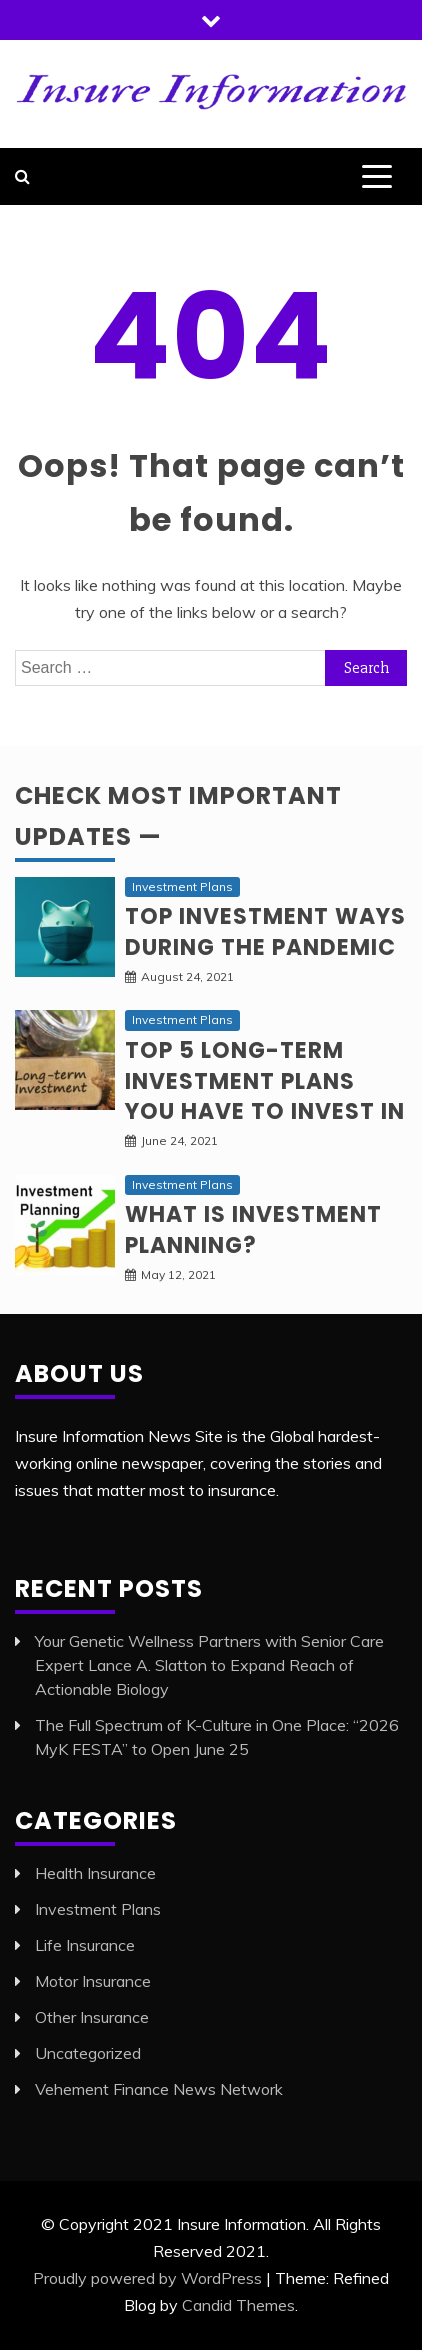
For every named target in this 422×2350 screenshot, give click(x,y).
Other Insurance (92, 2017)
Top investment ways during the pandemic (265, 932)
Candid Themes (238, 2305)
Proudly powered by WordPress (147, 2278)
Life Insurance (85, 1945)
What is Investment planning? (253, 1230)
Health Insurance (95, 1873)
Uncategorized (88, 2053)
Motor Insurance (93, 1981)
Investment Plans (182, 886)
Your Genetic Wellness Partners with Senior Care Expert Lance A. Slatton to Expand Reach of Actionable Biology (209, 1665)
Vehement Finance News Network (159, 2089)
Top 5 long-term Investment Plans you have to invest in (265, 1081)
